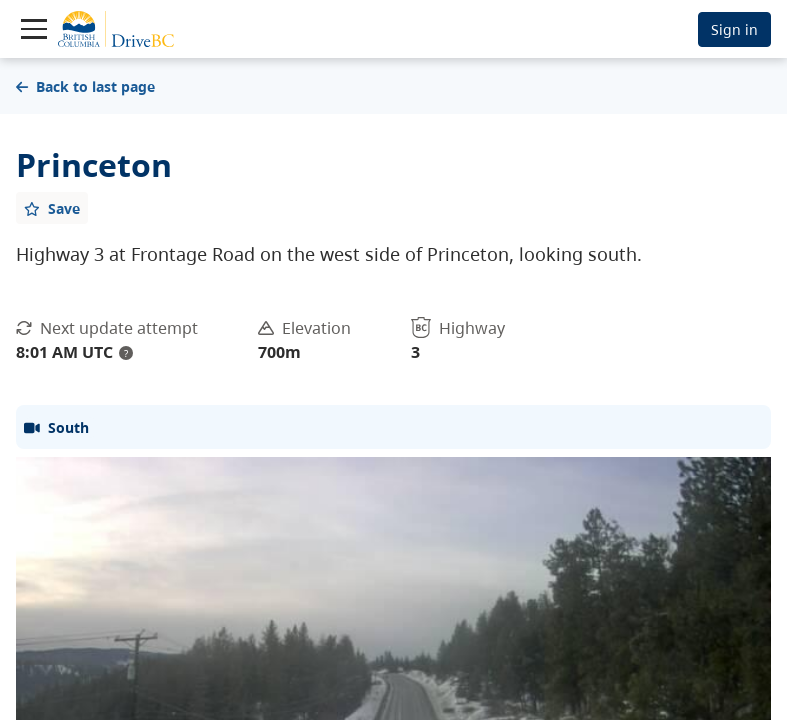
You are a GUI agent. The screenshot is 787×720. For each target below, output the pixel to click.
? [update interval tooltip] (126, 353)
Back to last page (85, 86)
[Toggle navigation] (34, 29)
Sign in (734, 29)
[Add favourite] (52, 208)
